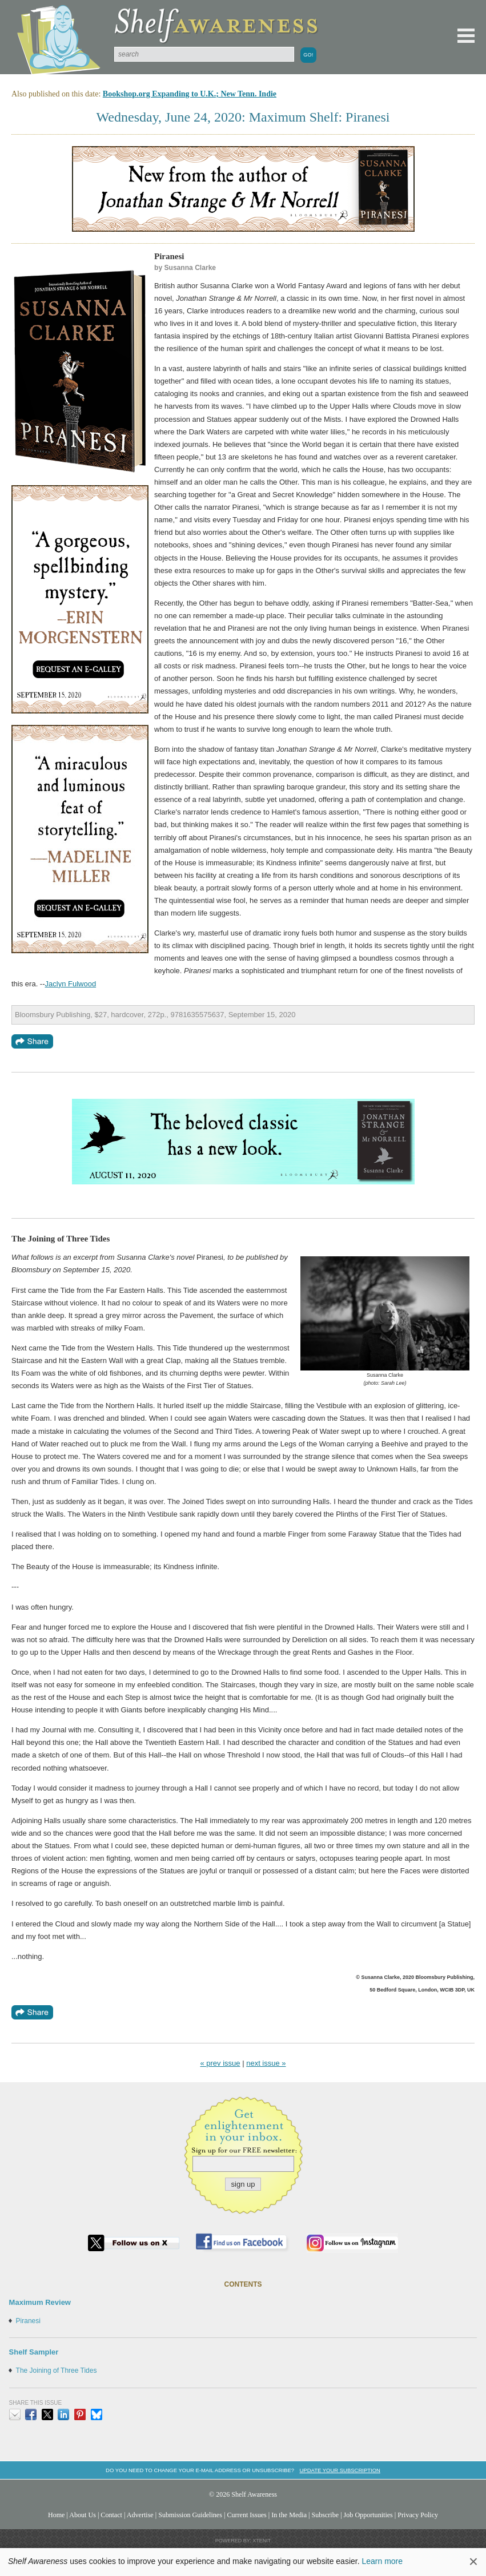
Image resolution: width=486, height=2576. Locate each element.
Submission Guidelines (190, 2515)
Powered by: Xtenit (243, 2540)
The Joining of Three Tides (56, 2371)
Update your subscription (339, 2470)
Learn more (382, 2561)
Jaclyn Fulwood (71, 983)
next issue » (266, 2063)
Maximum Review (40, 2302)
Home (56, 2515)
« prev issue (220, 2063)
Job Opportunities (368, 2515)
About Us (82, 2515)
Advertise (140, 2515)
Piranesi (28, 2321)
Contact (111, 2515)
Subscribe (325, 2515)
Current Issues (246, 2515)
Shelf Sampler (34, 2352)
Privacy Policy (417, 2515)
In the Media (289, 2515)
